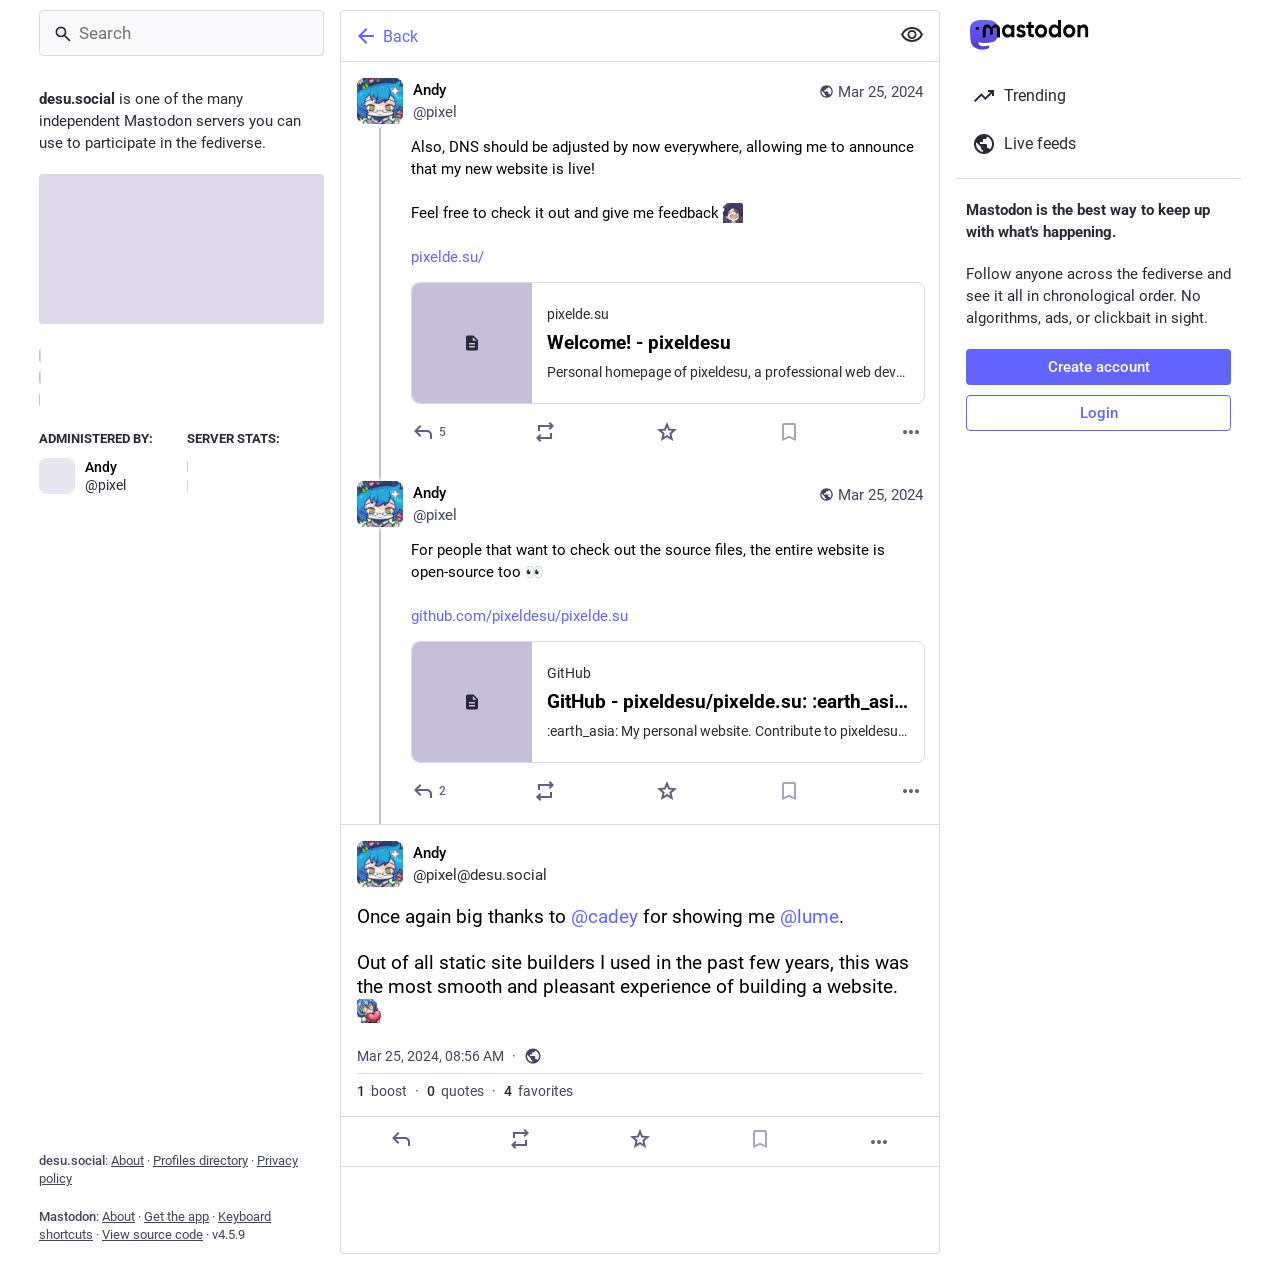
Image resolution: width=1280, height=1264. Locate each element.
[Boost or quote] (545, 432)
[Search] (181, 33)
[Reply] (430, 432)
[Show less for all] (912, 35)
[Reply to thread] (430, 791)
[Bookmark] (789, 432)
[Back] (613, 36)
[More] (911, 432)
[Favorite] (667, 432)
